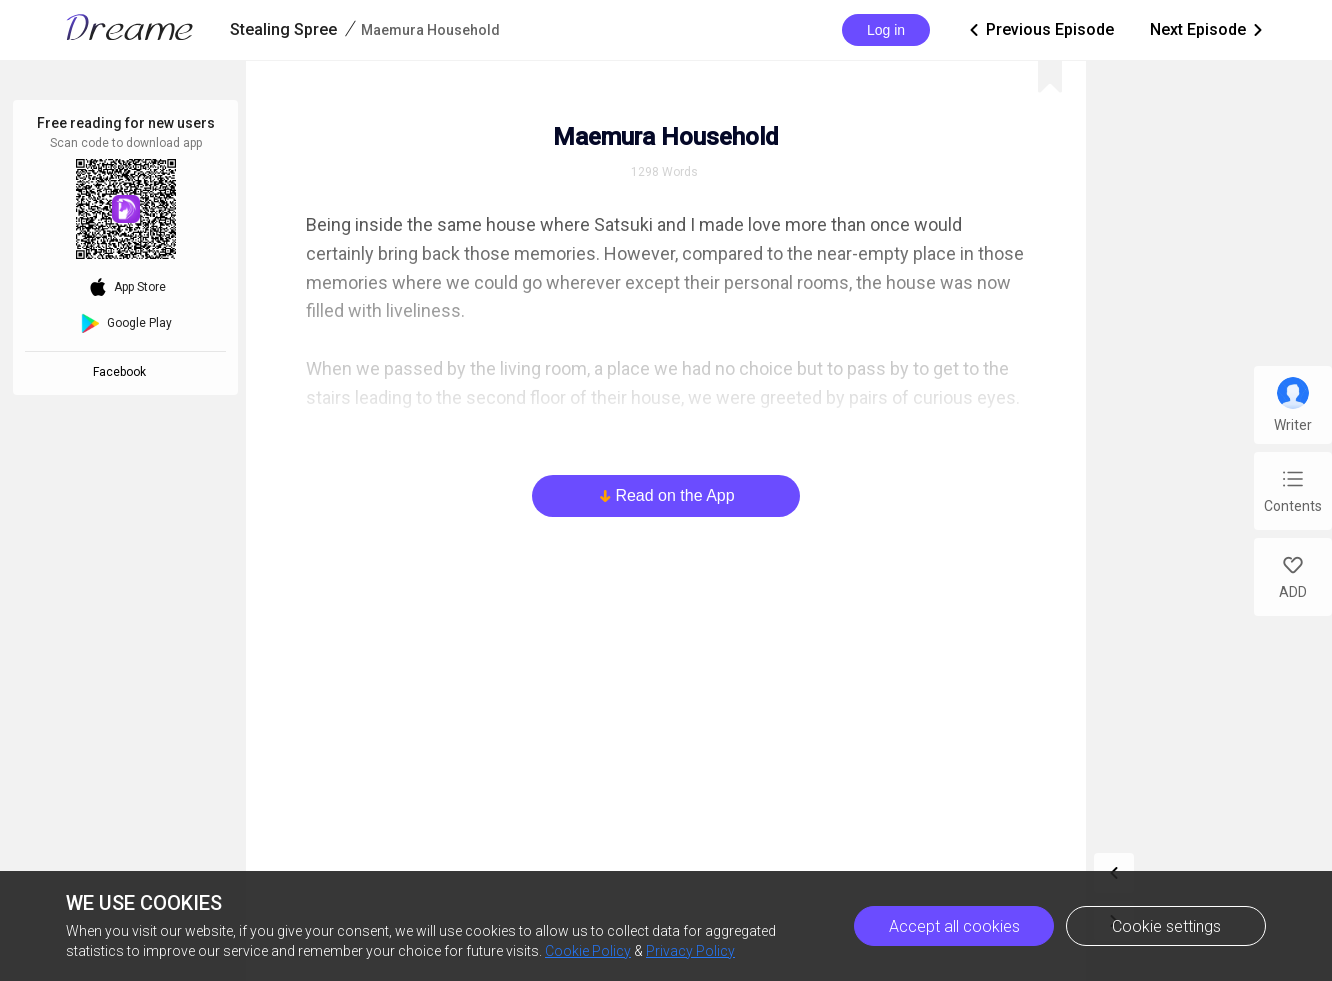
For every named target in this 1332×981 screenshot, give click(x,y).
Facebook (122, 372)
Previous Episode (1040, 30)
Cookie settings (1166, 926)
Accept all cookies (954, 926)
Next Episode (1208, 30)
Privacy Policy (690, 951)
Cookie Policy (588, 951)
